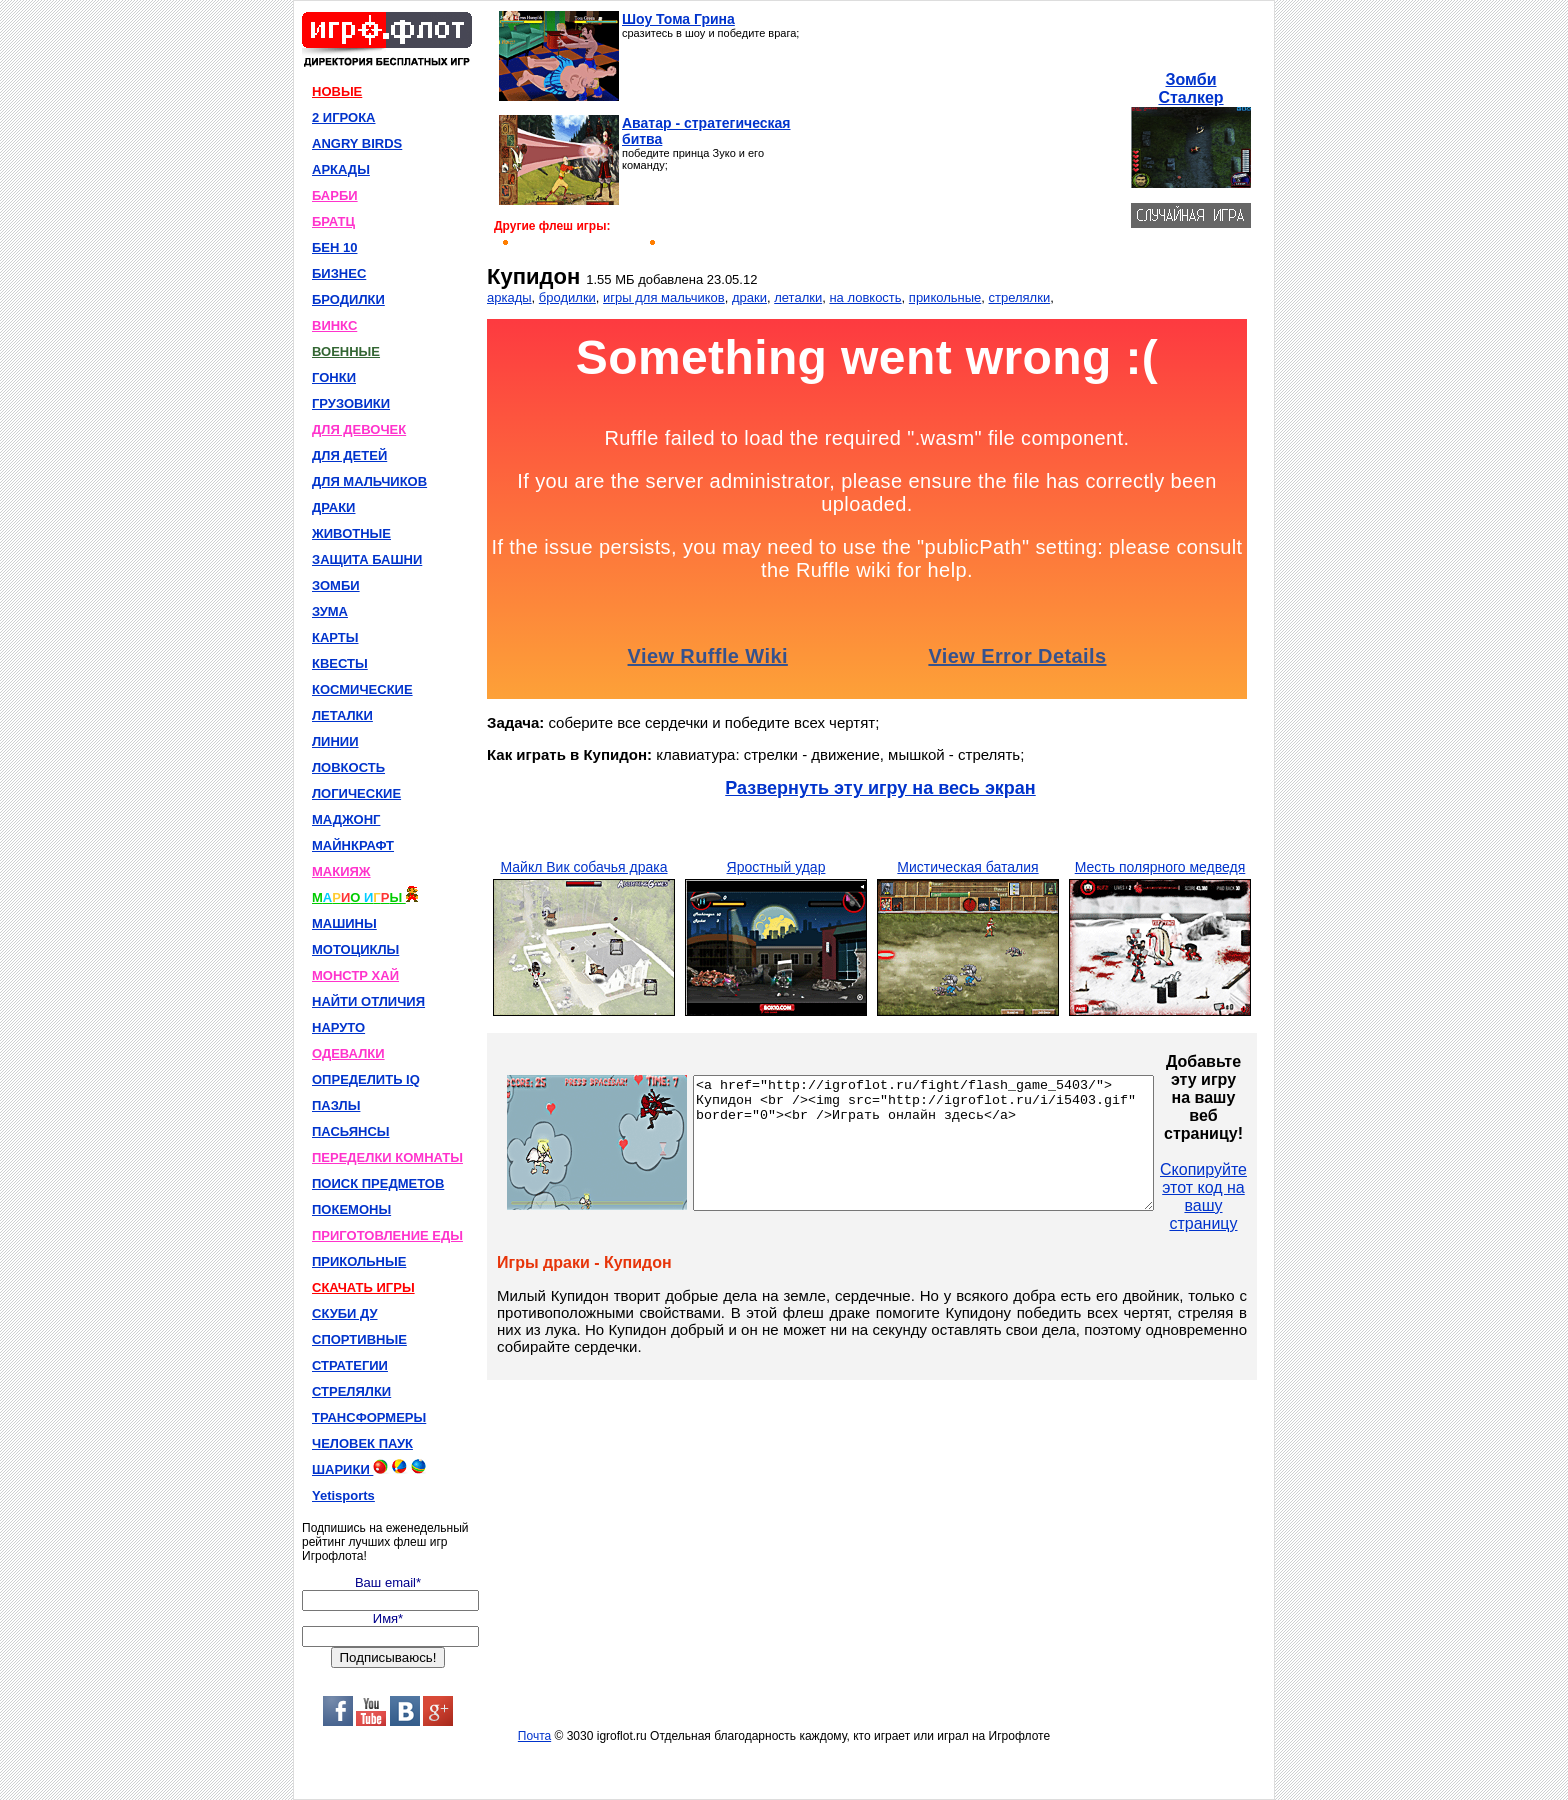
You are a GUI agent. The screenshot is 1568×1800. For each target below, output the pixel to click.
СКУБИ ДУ (345, 1313)
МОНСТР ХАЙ (355, 975)
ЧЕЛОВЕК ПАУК (362, 1443)
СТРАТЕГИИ (350, 1365)
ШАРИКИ (369, 1468)
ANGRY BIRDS (357, 143)
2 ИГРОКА (344, 117)
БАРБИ (335, 195)
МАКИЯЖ (341, 871)
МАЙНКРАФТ (353, 845)
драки (749, 297)
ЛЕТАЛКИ (342, 715)
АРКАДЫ (341, 169)
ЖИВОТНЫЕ (351, 533)
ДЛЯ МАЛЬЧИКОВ (369, 481)
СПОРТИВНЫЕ (359, 1339)
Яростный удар (776, 867)
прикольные (945, 297)
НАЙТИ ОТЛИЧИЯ (368, 1001)
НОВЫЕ (337, 91)
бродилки (567, 297)
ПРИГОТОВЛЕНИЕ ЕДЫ (387, 1235)
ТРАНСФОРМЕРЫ (369, 1417)
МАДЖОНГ (346, 819)
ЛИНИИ (335, 741)
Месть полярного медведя (1160, 867)
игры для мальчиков (664, 297)
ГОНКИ (334, 377)
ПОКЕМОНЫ (351, 1209)
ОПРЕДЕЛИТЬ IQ (366, 1079)
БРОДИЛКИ (348, 299)
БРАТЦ (333, 221)
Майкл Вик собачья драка (583, 867)
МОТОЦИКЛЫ (355, 949)
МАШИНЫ (344, 923)
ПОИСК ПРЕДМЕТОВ (378, 1183)
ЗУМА (330, 611)
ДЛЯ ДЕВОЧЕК (359, 429)
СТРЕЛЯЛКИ (351, 1391)
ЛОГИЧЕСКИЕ (356, 793)
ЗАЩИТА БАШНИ (367, 559)
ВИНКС (334, 325)
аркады (509, 297)
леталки (798, 297)
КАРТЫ (335, 637)
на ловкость (865, 297)
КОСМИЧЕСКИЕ (362, 689)
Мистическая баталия (967, 867)
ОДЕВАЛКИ (348, 1053)
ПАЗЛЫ (336, 1105)
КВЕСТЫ (340, 663)
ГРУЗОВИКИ (351, 403)
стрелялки (1020, 297)
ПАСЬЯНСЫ (351, 1131)
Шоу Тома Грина (678, 19)
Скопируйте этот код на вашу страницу (1258, 1196)
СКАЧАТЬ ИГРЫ (363, 1287)
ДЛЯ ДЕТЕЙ (349, 455)
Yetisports (343, 1495)
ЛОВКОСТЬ (348, 767)
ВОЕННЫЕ (346, 351)
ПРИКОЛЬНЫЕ (359, 1261)
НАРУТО (338, 1027)
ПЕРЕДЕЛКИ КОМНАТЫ (387, 1157)
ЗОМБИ (336, 585)
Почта (534, 1736)
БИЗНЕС (339, 273)
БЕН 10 (334, 247)
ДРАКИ (333, 507)
